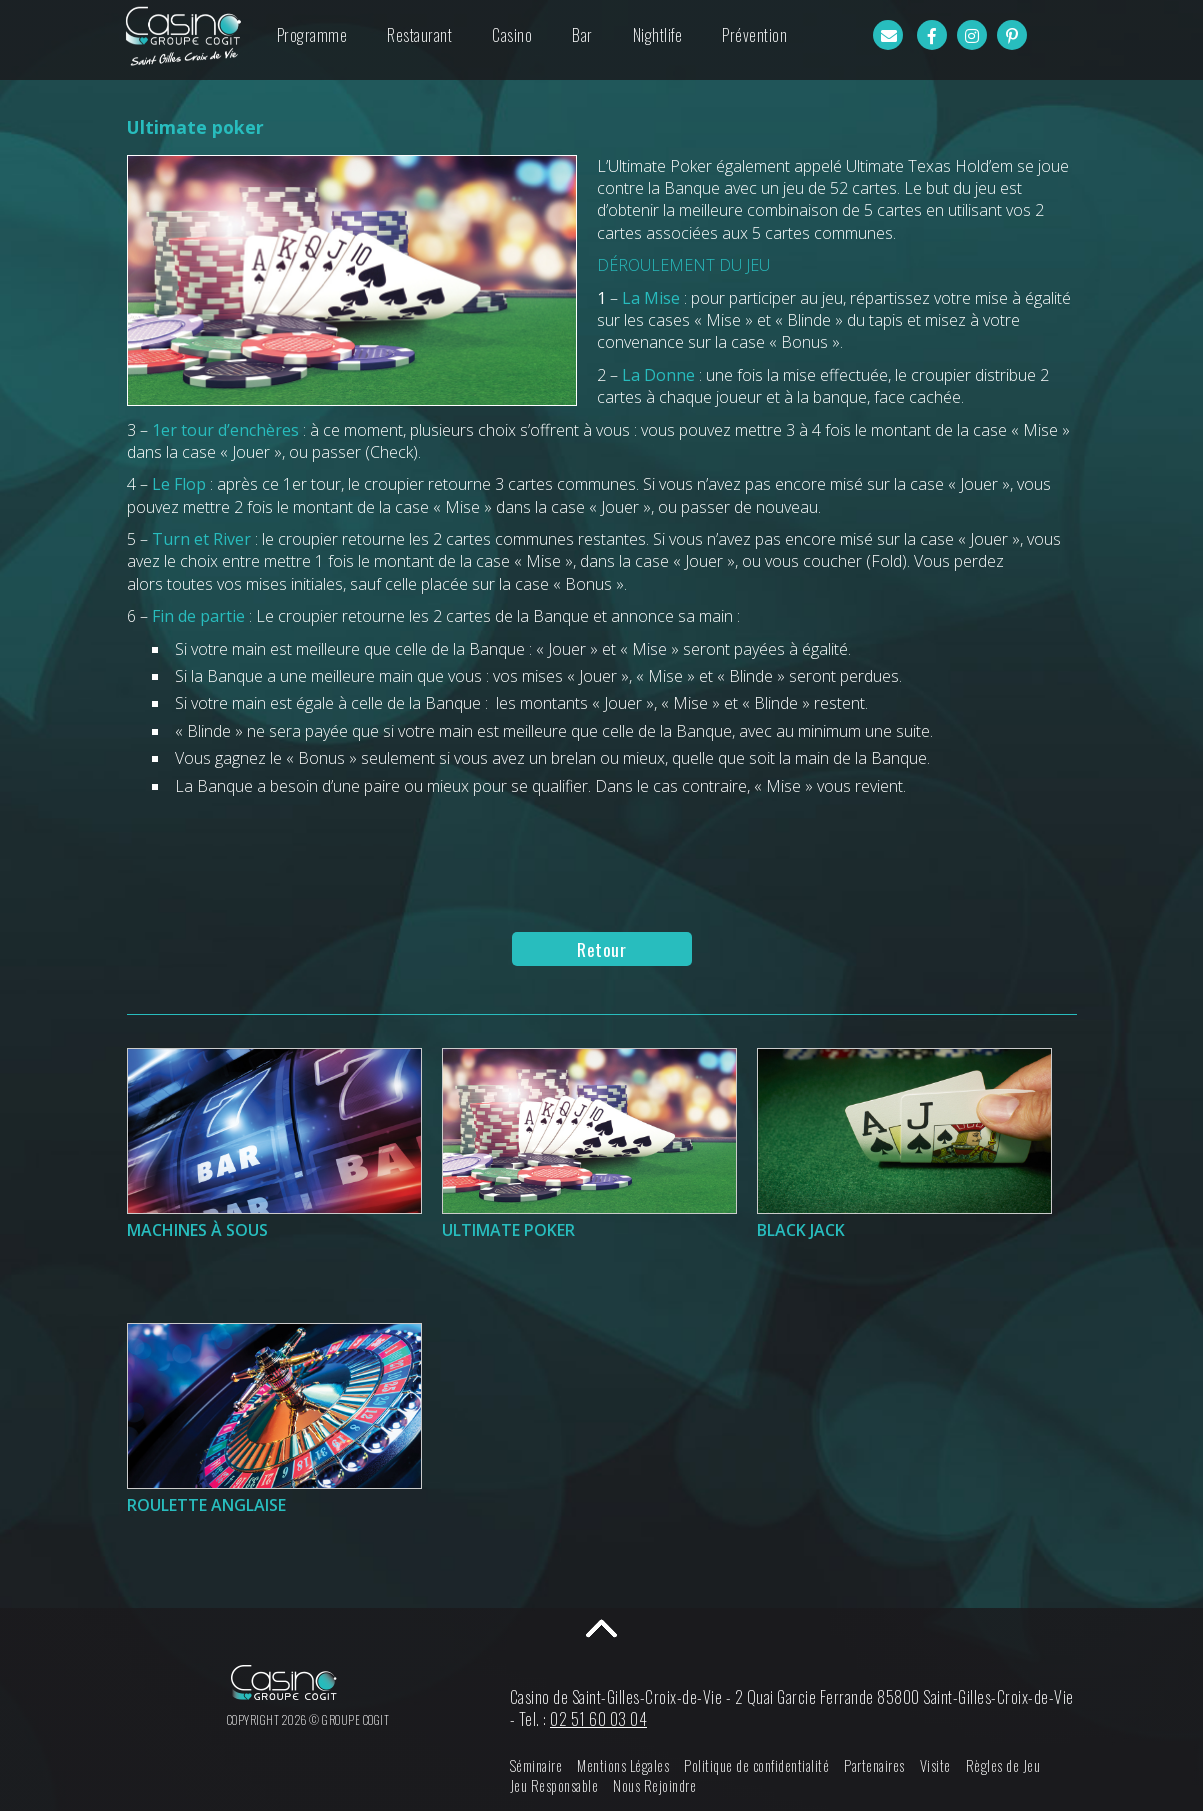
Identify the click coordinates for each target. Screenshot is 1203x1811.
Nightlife (658, 35)
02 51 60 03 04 (598, 1719)
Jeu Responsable (554, 1785)
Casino (512, 35)
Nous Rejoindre (654, 1785)
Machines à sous (197, 1230)
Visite (935, 1765)
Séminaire (536, 1765)
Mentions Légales (623, 1765)
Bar (582, 35)
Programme (312, 35)
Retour (601, 949)
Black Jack (801, 1230)
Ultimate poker (508, 1230)
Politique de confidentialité (756, 1765)
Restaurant (419, 35)
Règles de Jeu (1003, 1765)
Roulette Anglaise (206, 1505)
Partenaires (874, 1765)
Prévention (754, 35)
